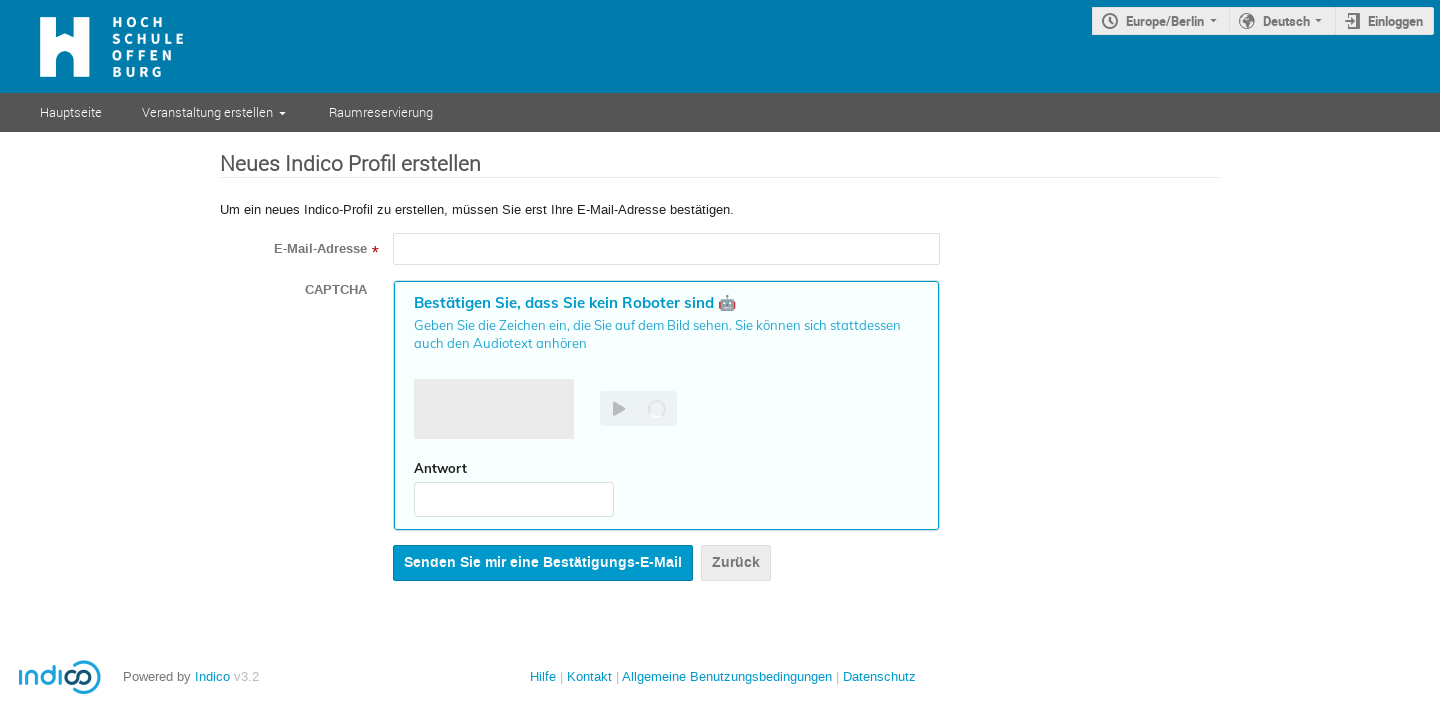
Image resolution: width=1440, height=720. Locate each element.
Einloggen (1395, 21)
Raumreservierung (381, 112)
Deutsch (1286, 21)
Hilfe (543, 676)
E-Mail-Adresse (320, 249)
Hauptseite (71, 112)
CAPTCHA (336, 290)
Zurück (736, 562)
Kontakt (589, 676)
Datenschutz (879, 676)
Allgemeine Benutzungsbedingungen (727, 676)
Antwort (440, 468)
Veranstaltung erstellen (207, 112)
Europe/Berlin (1165, 21)
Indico (212, 676)
